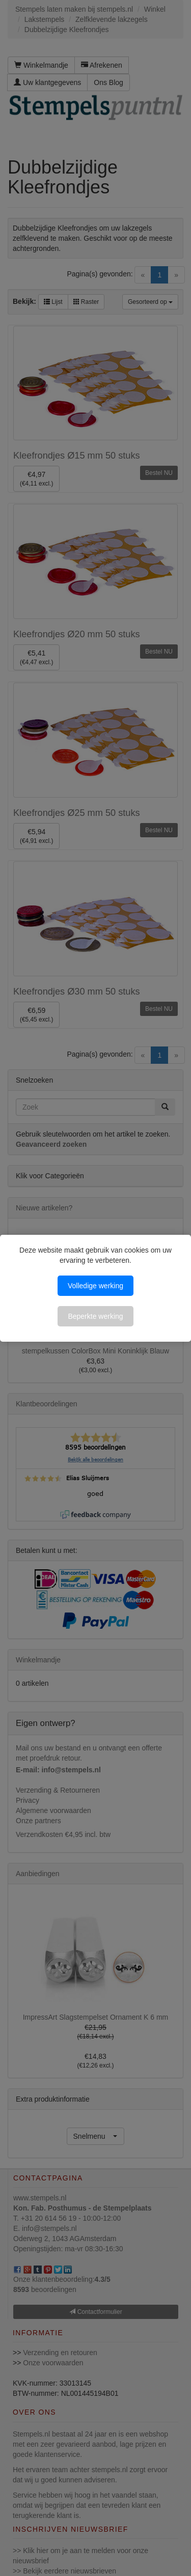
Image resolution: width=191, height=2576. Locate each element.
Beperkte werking (95, 1316)
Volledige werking (95, 1286)
